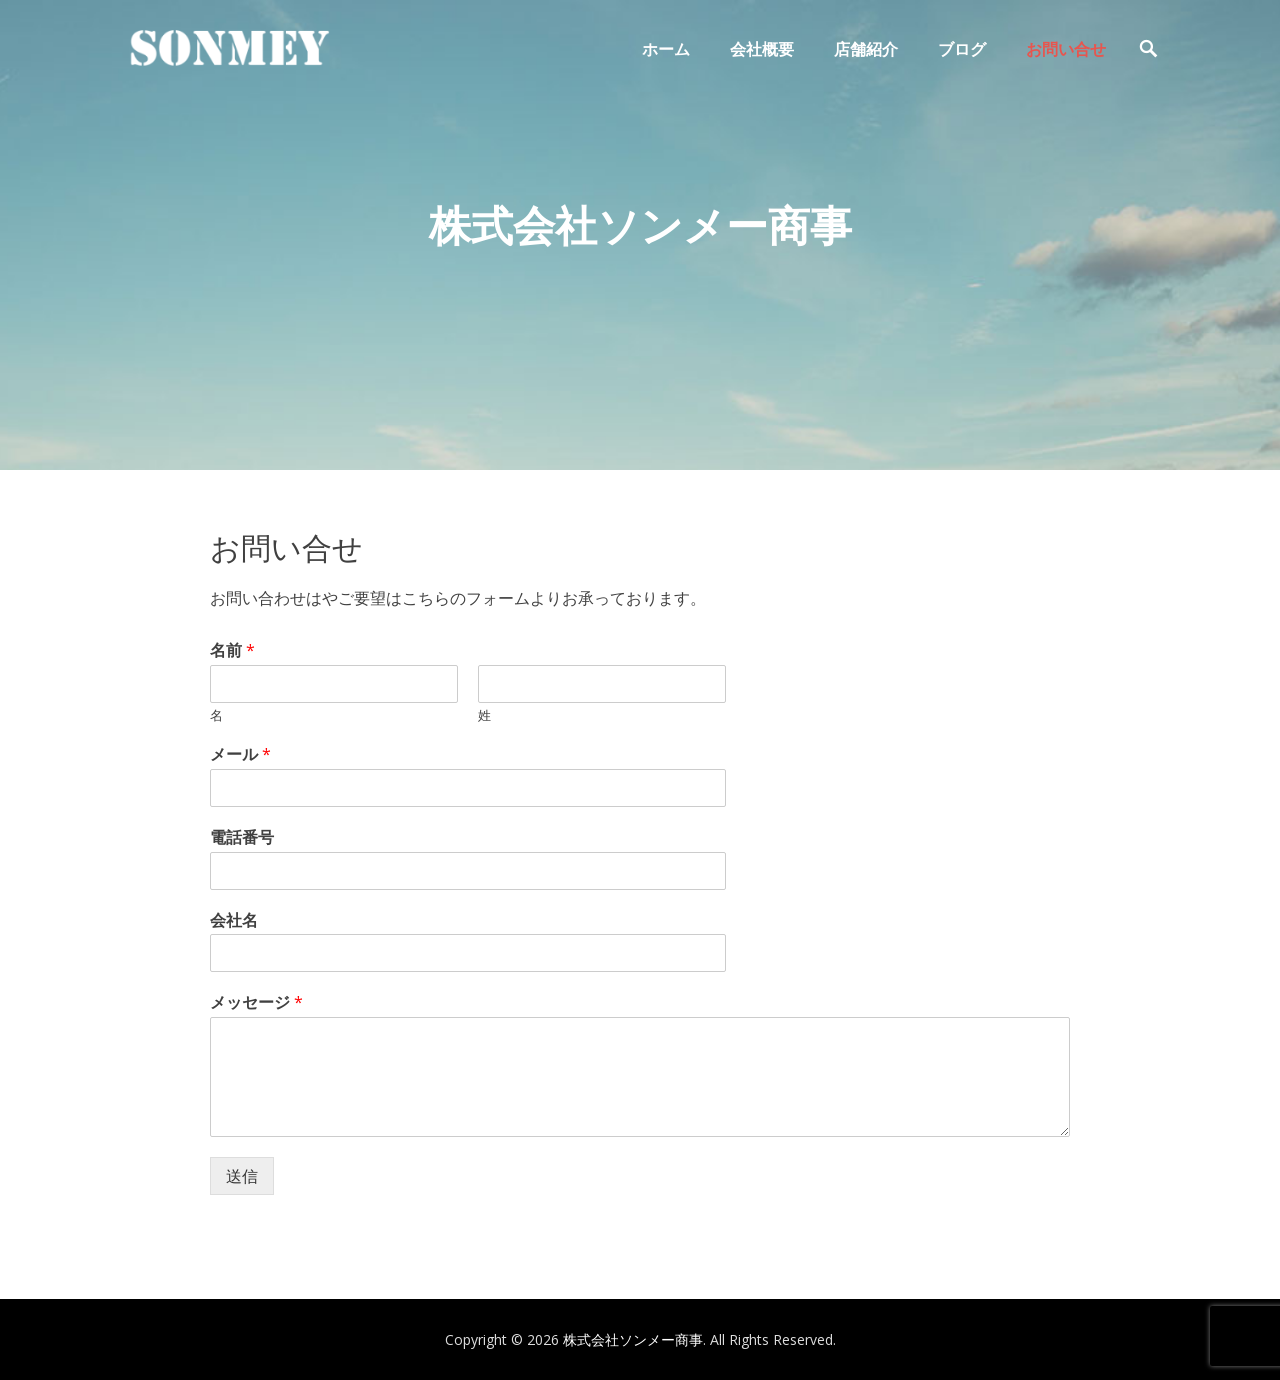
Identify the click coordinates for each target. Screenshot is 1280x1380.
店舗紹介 (866, 49)
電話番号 (242, 837)
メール (240, 754)
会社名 (234, 920)
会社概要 (762, 49)
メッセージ (256, 1002)
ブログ (962, 49)
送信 (242, 1176)
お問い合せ (1066, 49)
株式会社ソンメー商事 (633, 1339)
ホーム (666, 49)
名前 (232, 650)
